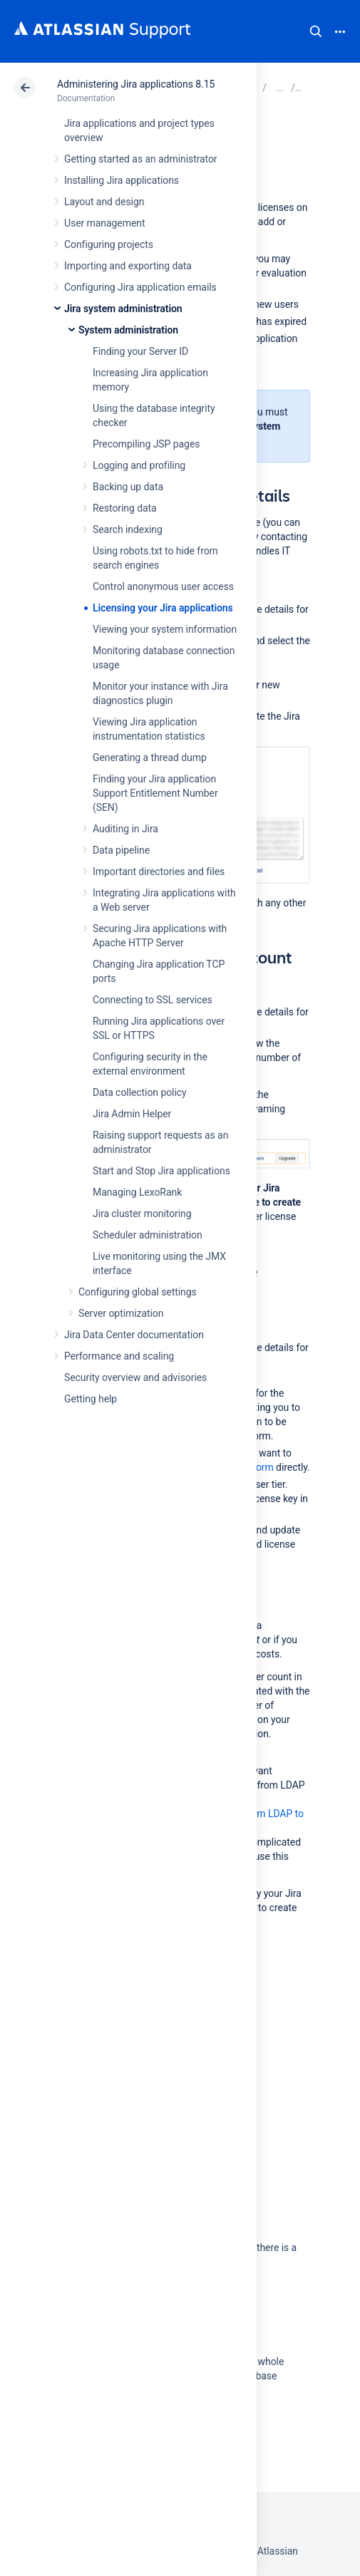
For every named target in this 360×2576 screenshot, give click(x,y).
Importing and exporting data (128, 265)
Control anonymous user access (163, 586)
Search (315, 31)
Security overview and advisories (135, 1377)
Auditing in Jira (125, 828)
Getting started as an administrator (140, 159)
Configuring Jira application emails (140, 287)
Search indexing (128, 529)
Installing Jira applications (121, 180)
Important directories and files (159, 871)
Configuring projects (108, 244)
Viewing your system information (165, 629)
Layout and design (104, 201)
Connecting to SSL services (152, 999)
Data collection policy (140, 1092)
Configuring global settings (137, 1292)
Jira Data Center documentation (134, 1334)
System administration (128, 330)
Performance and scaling (119, 1356)
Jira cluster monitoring (142, 1213)
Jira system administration (123, 308)
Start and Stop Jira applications (161, 1170)
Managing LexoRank (137, 1192)
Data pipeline (121, 850)
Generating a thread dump (150, 757)
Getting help (90, 1399)
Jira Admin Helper (132, 1113)
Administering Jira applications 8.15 (136, 84)
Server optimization (120, 1313)
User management (104, 223)
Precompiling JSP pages (146, 444)
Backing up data (128, 486)
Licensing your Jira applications (163, 608)
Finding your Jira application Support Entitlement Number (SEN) (155, 793)
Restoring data (125, 508)
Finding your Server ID (140, 351)
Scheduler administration (147, 1235)
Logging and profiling (139, 465)
